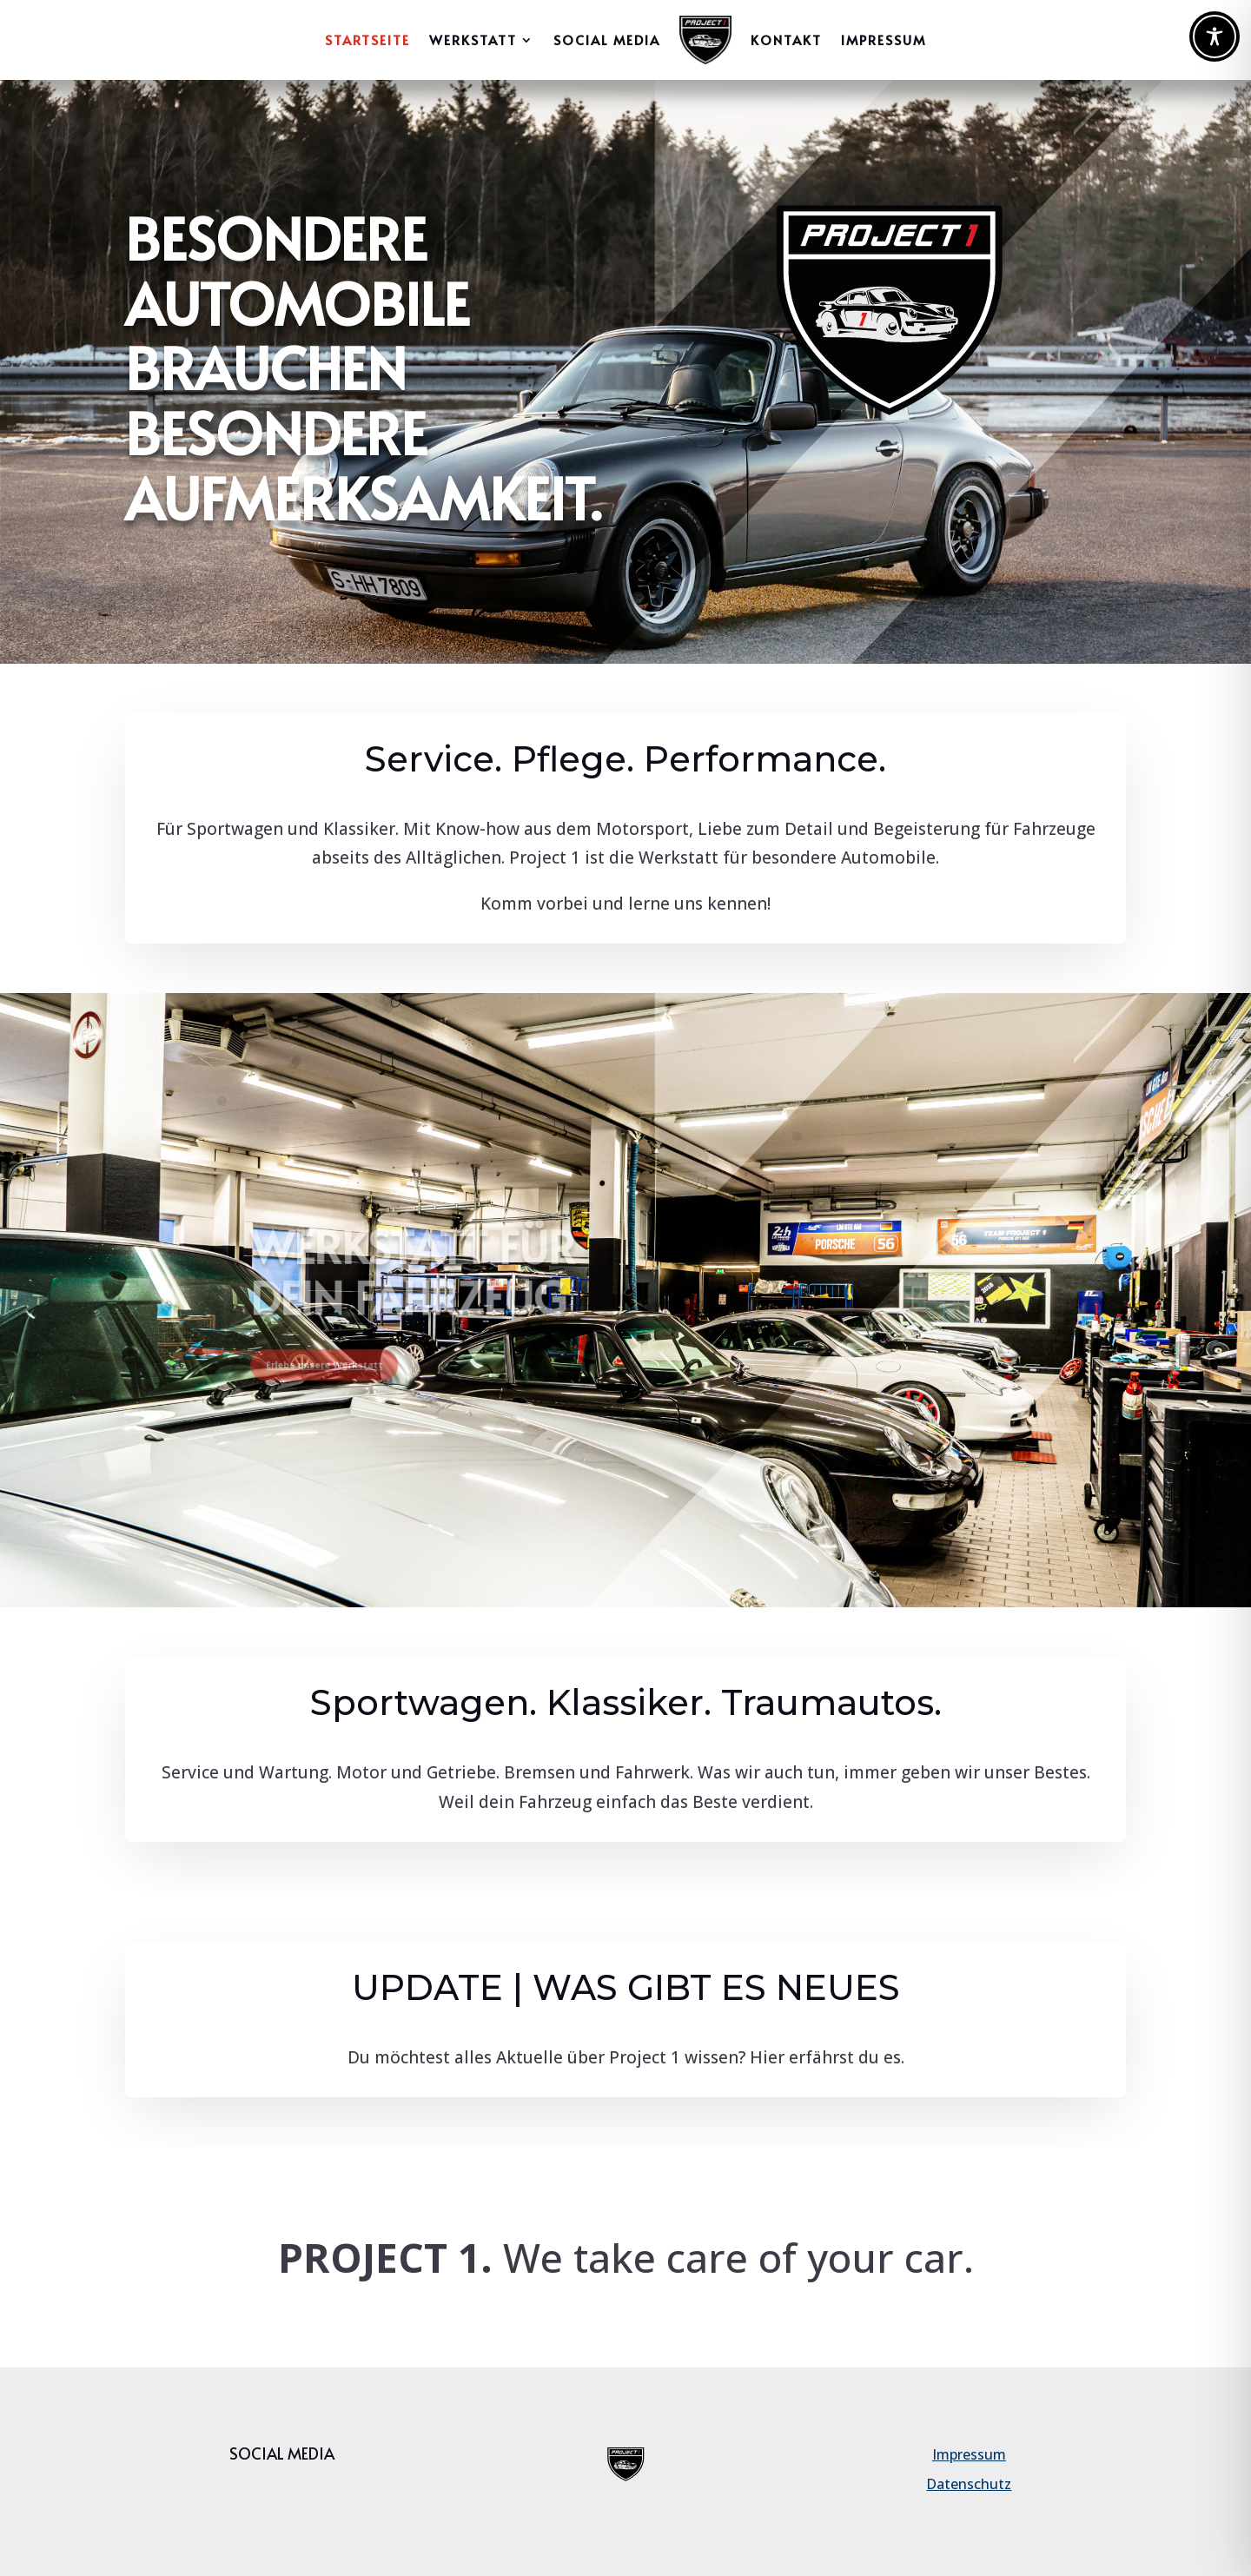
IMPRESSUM (883, 39)
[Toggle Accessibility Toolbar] (1214, 36)
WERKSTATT (473, 39)
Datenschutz (968, 2483)
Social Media (606, 39)
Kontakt (786, 39)
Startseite (367, 39)
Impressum (969, 2454)
